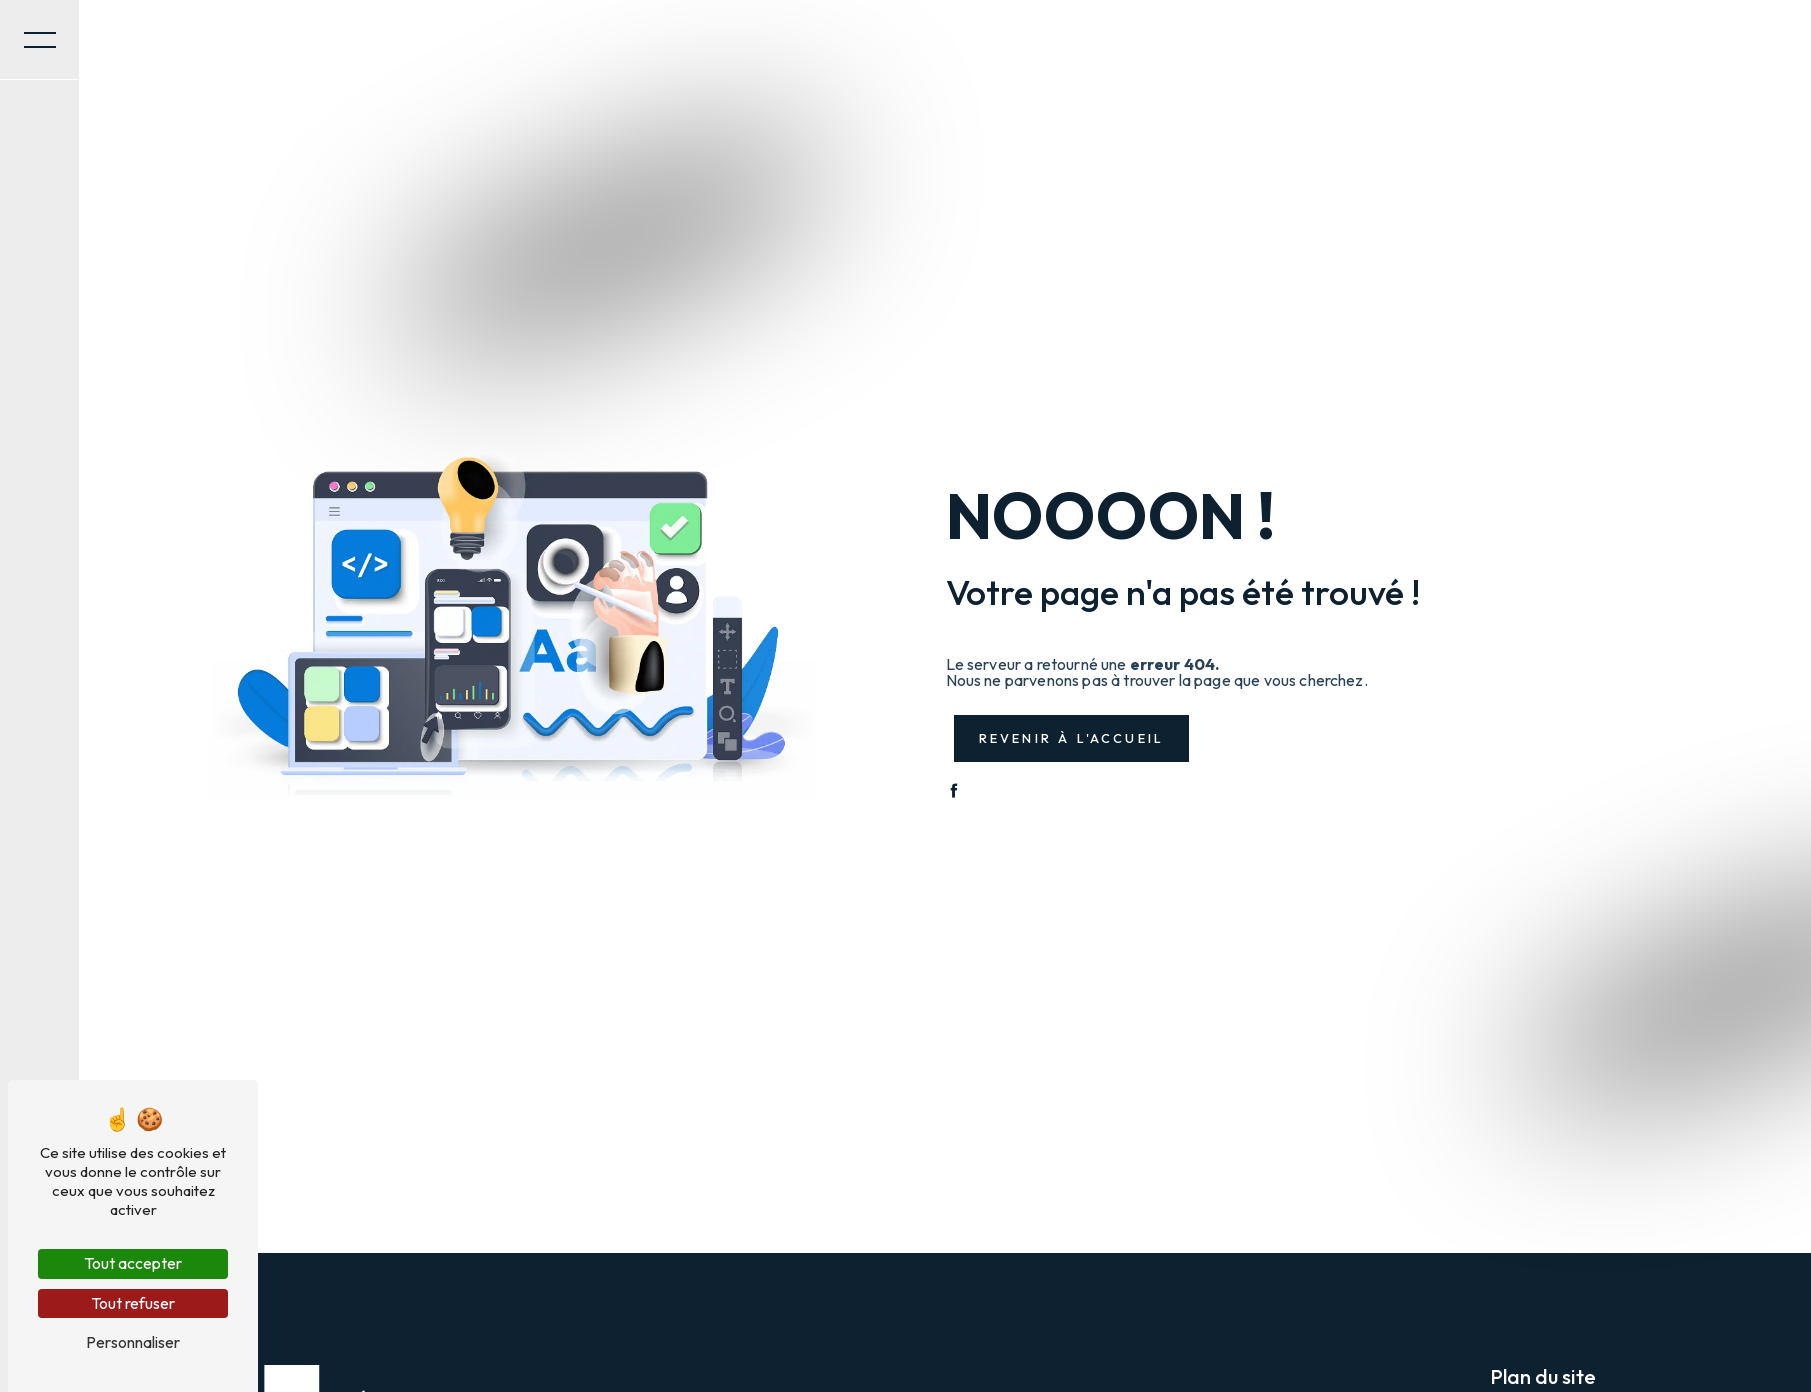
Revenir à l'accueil (1072, 738)
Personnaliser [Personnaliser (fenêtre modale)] (133, 1342)
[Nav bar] (40, 40)
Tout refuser (133, 1303)
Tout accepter (133, 1263)
